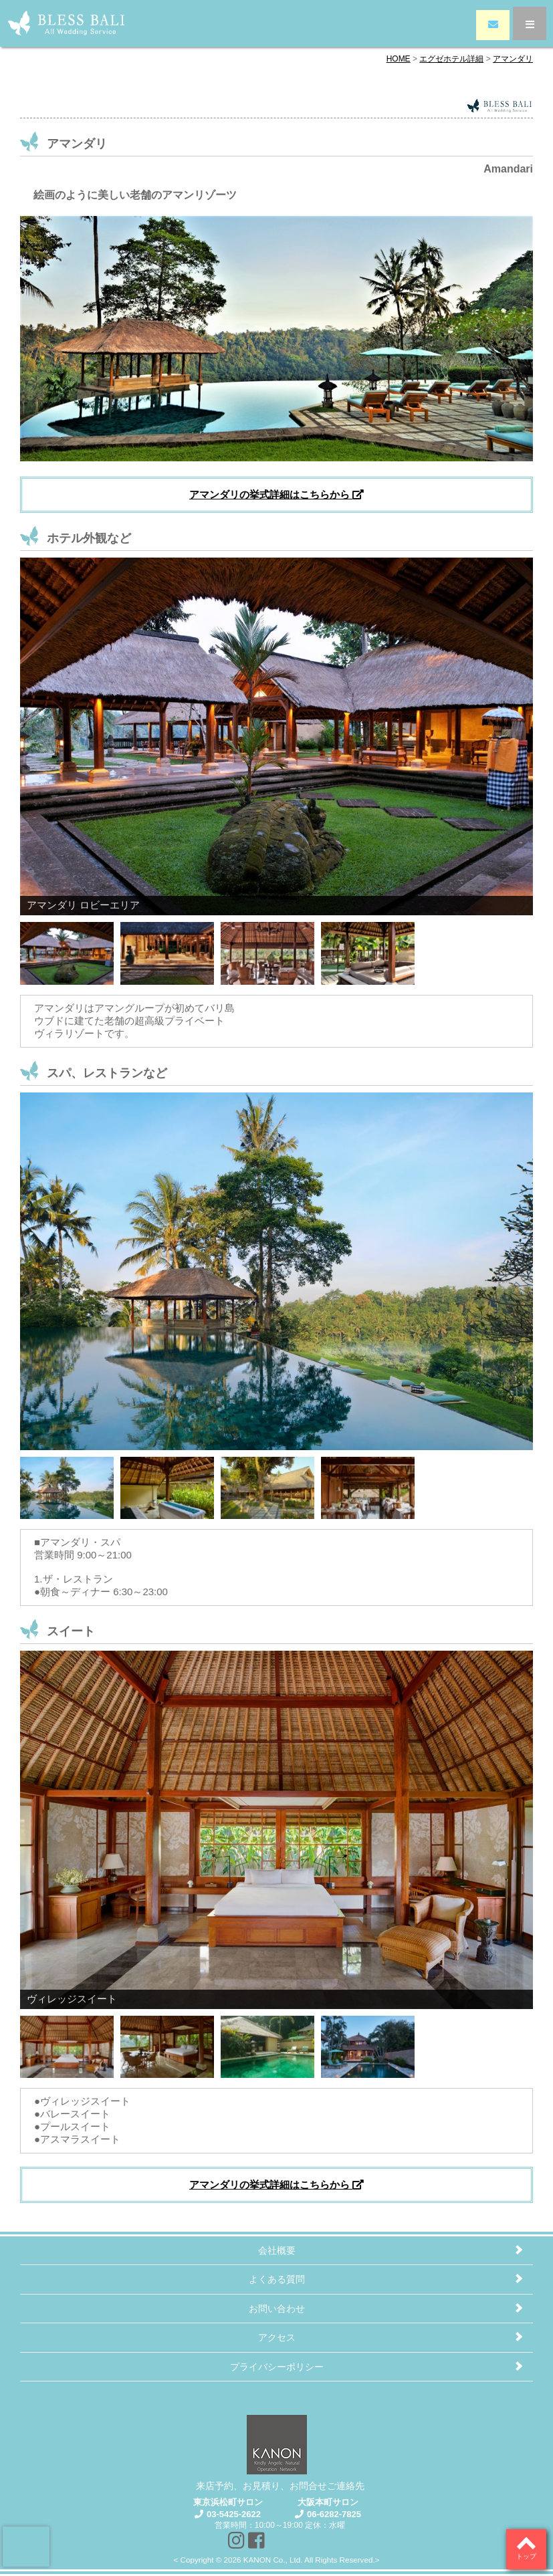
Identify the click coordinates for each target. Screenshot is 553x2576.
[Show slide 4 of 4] (368, 949)
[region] (276, 773)
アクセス (277, 2337)
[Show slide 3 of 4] (267, 949)
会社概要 (277, 2250)
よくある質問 (277, 2279)
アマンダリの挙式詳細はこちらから (276, 494)
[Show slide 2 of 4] (167, 949)
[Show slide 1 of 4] (67, 949)
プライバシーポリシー (277, 2366)
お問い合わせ (277, 2308)
